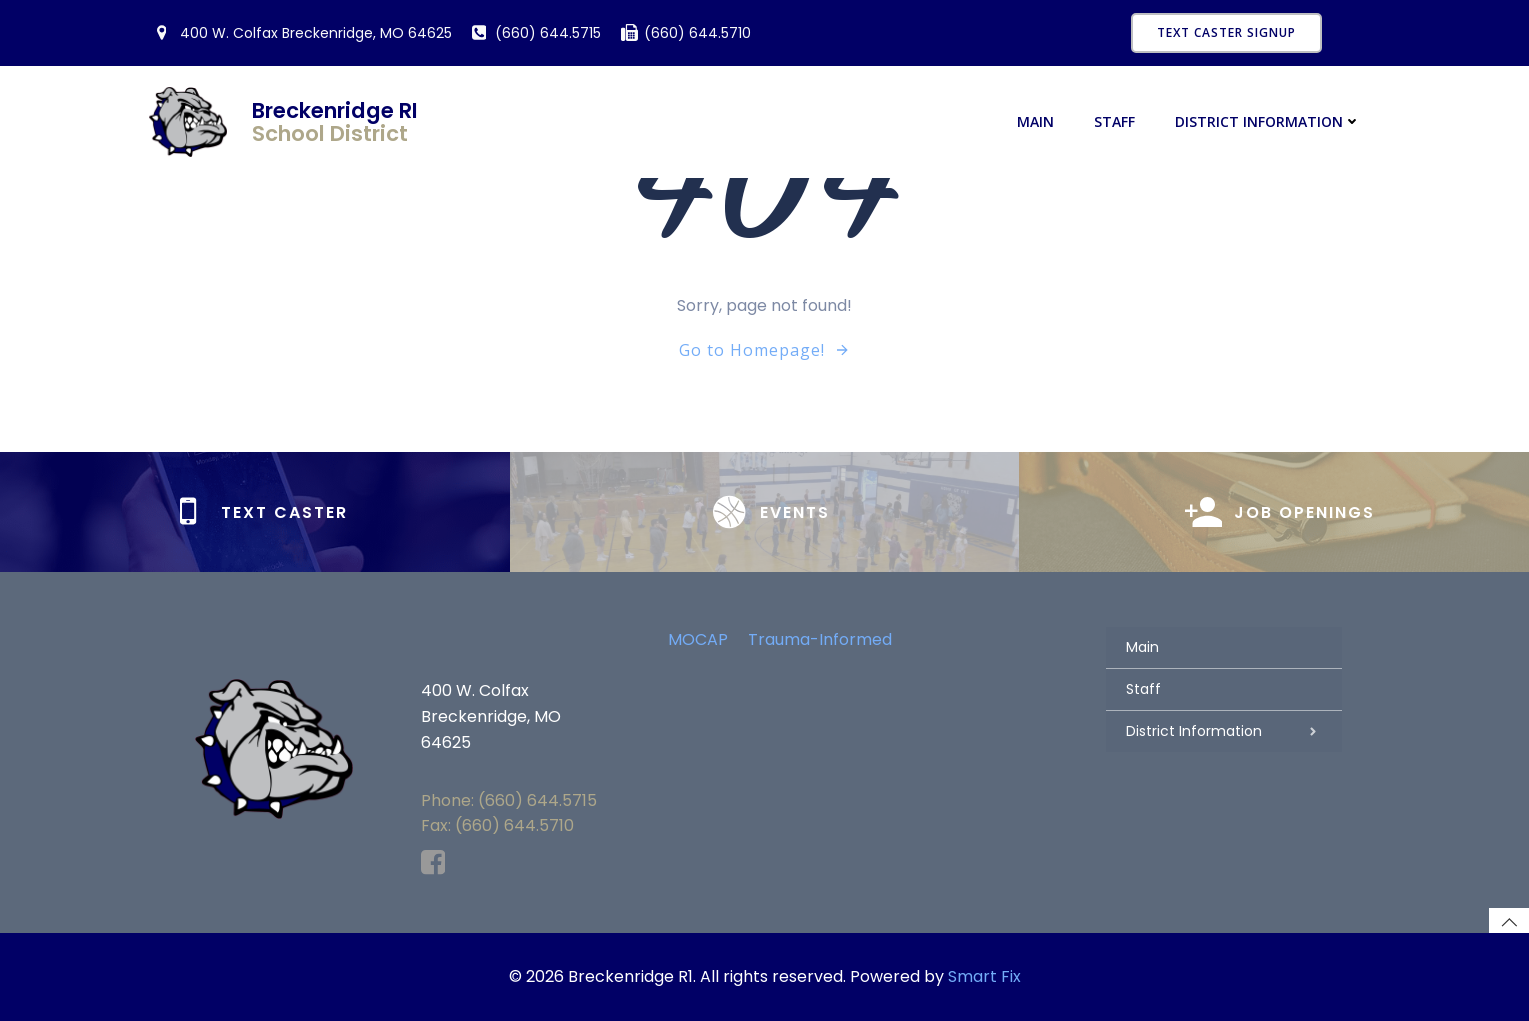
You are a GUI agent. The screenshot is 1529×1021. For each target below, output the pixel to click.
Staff (1114, 121)
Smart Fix (984, 976)
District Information (1268, 121)
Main (1035, 121)
